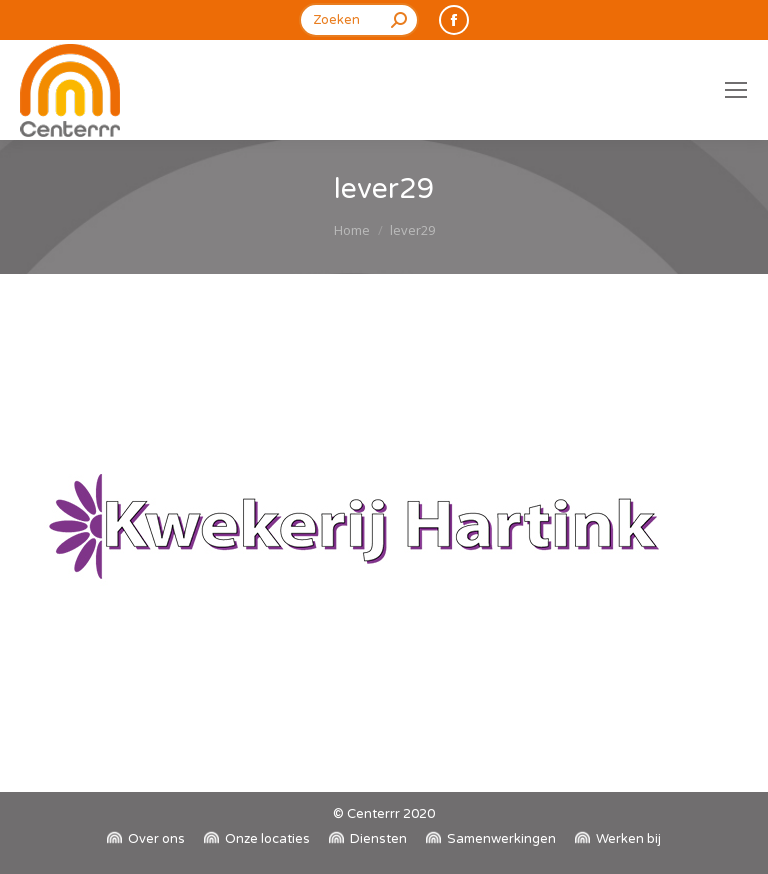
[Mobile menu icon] (736, 90)
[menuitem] (146, 839)
